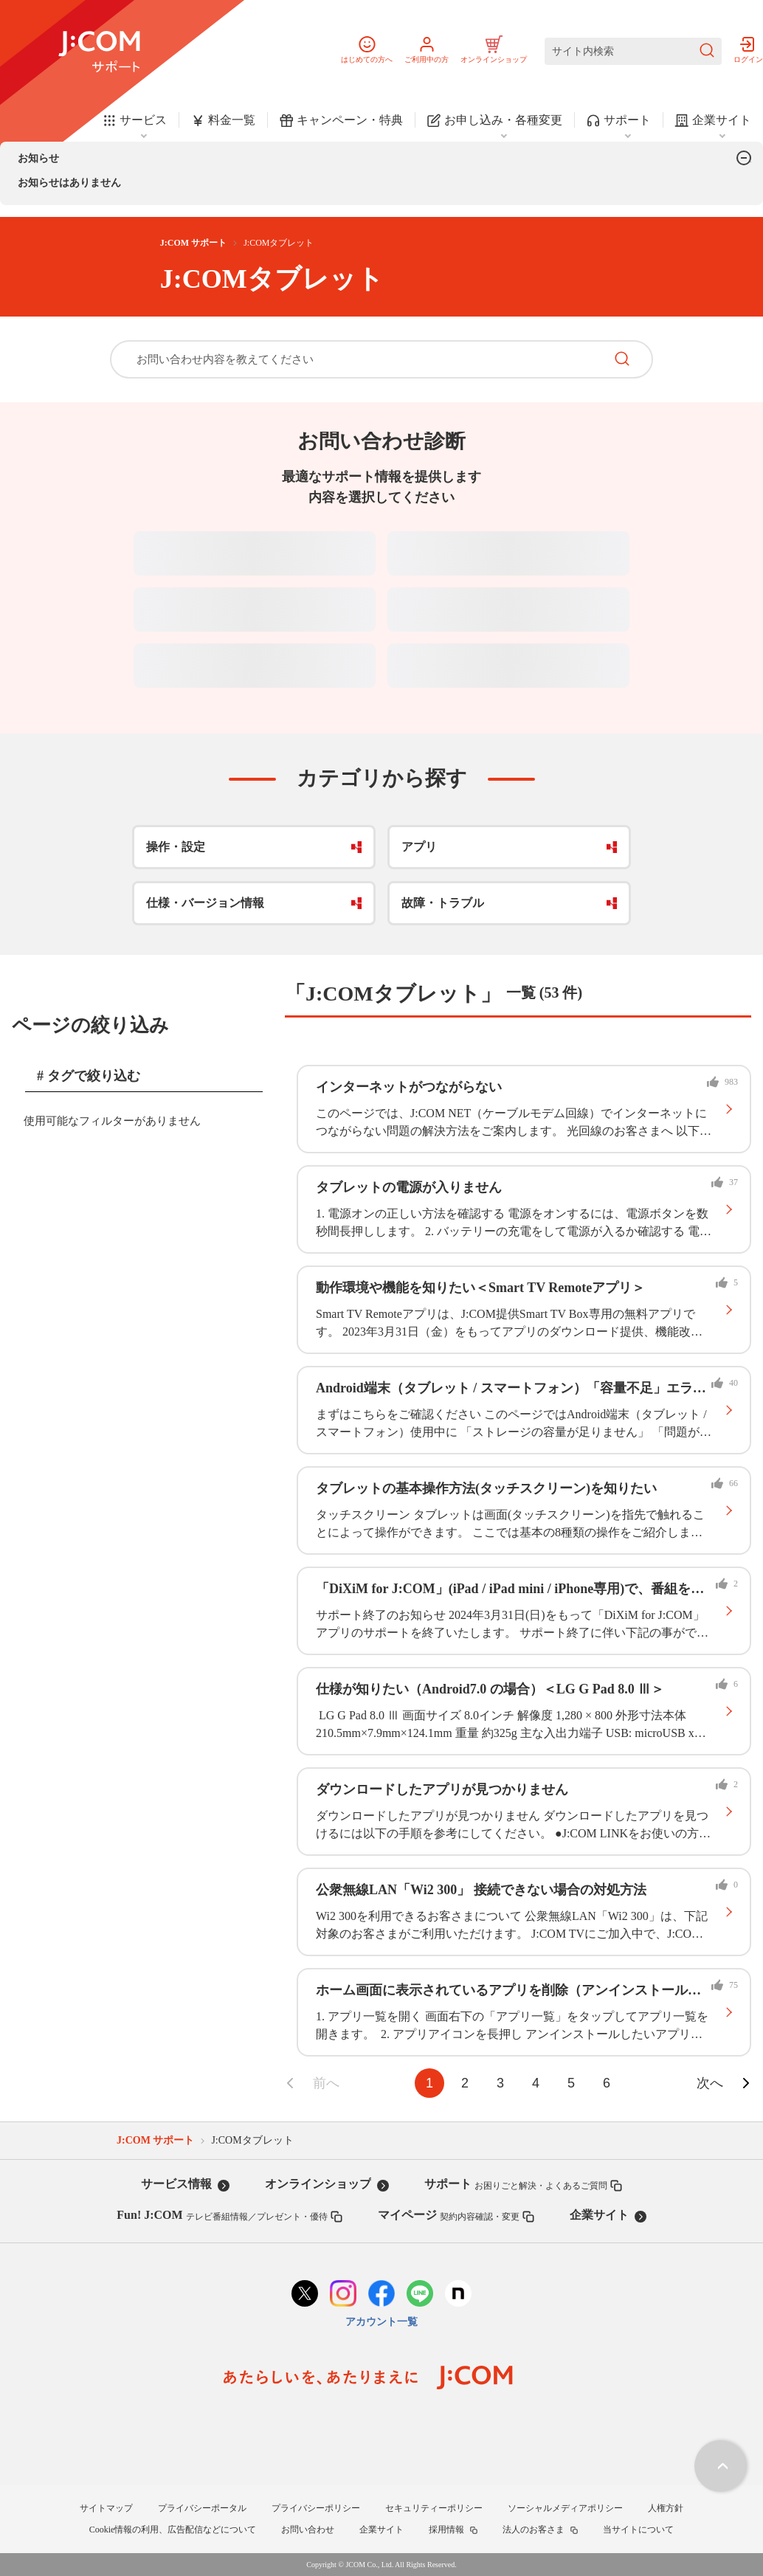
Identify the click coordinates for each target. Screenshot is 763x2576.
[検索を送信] (707, 51)
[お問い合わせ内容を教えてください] (357, 359)
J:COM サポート (193, 243)
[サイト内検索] (633, 51)
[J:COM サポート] (99, 51)
